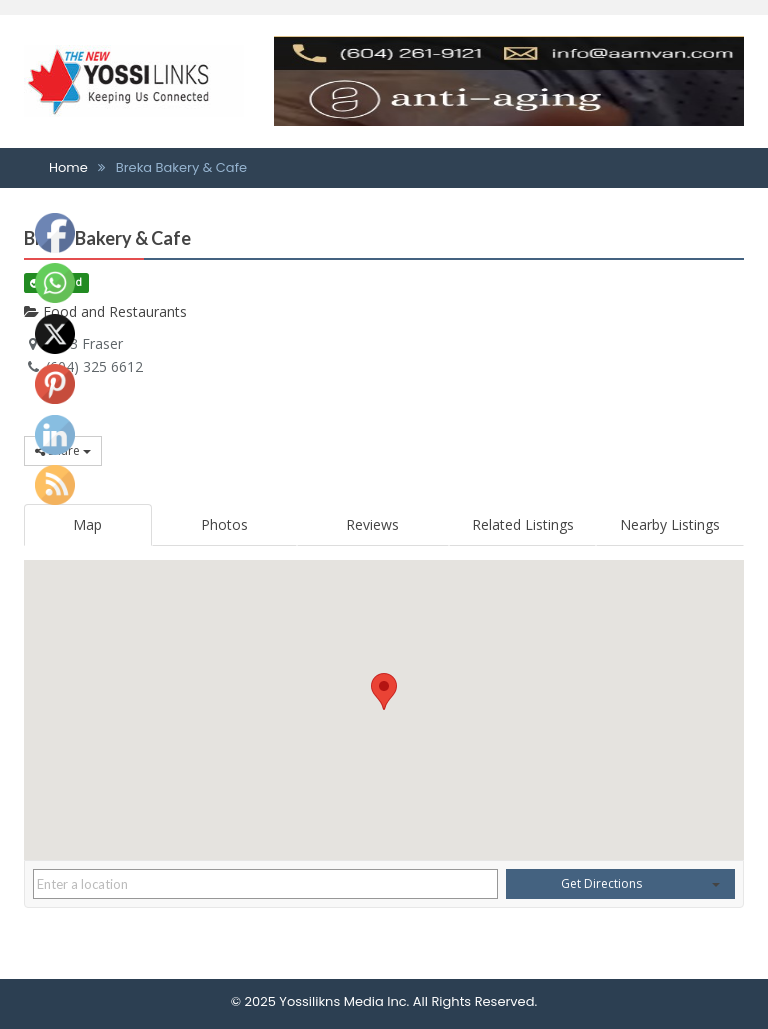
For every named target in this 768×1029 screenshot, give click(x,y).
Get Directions (601, 883)
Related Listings (523, 524)
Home (68, 167)
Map (87, 524)
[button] (384, 691)
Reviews (372, 524)
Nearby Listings (670, 524)
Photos (224, 524)
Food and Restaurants (105, 311)
